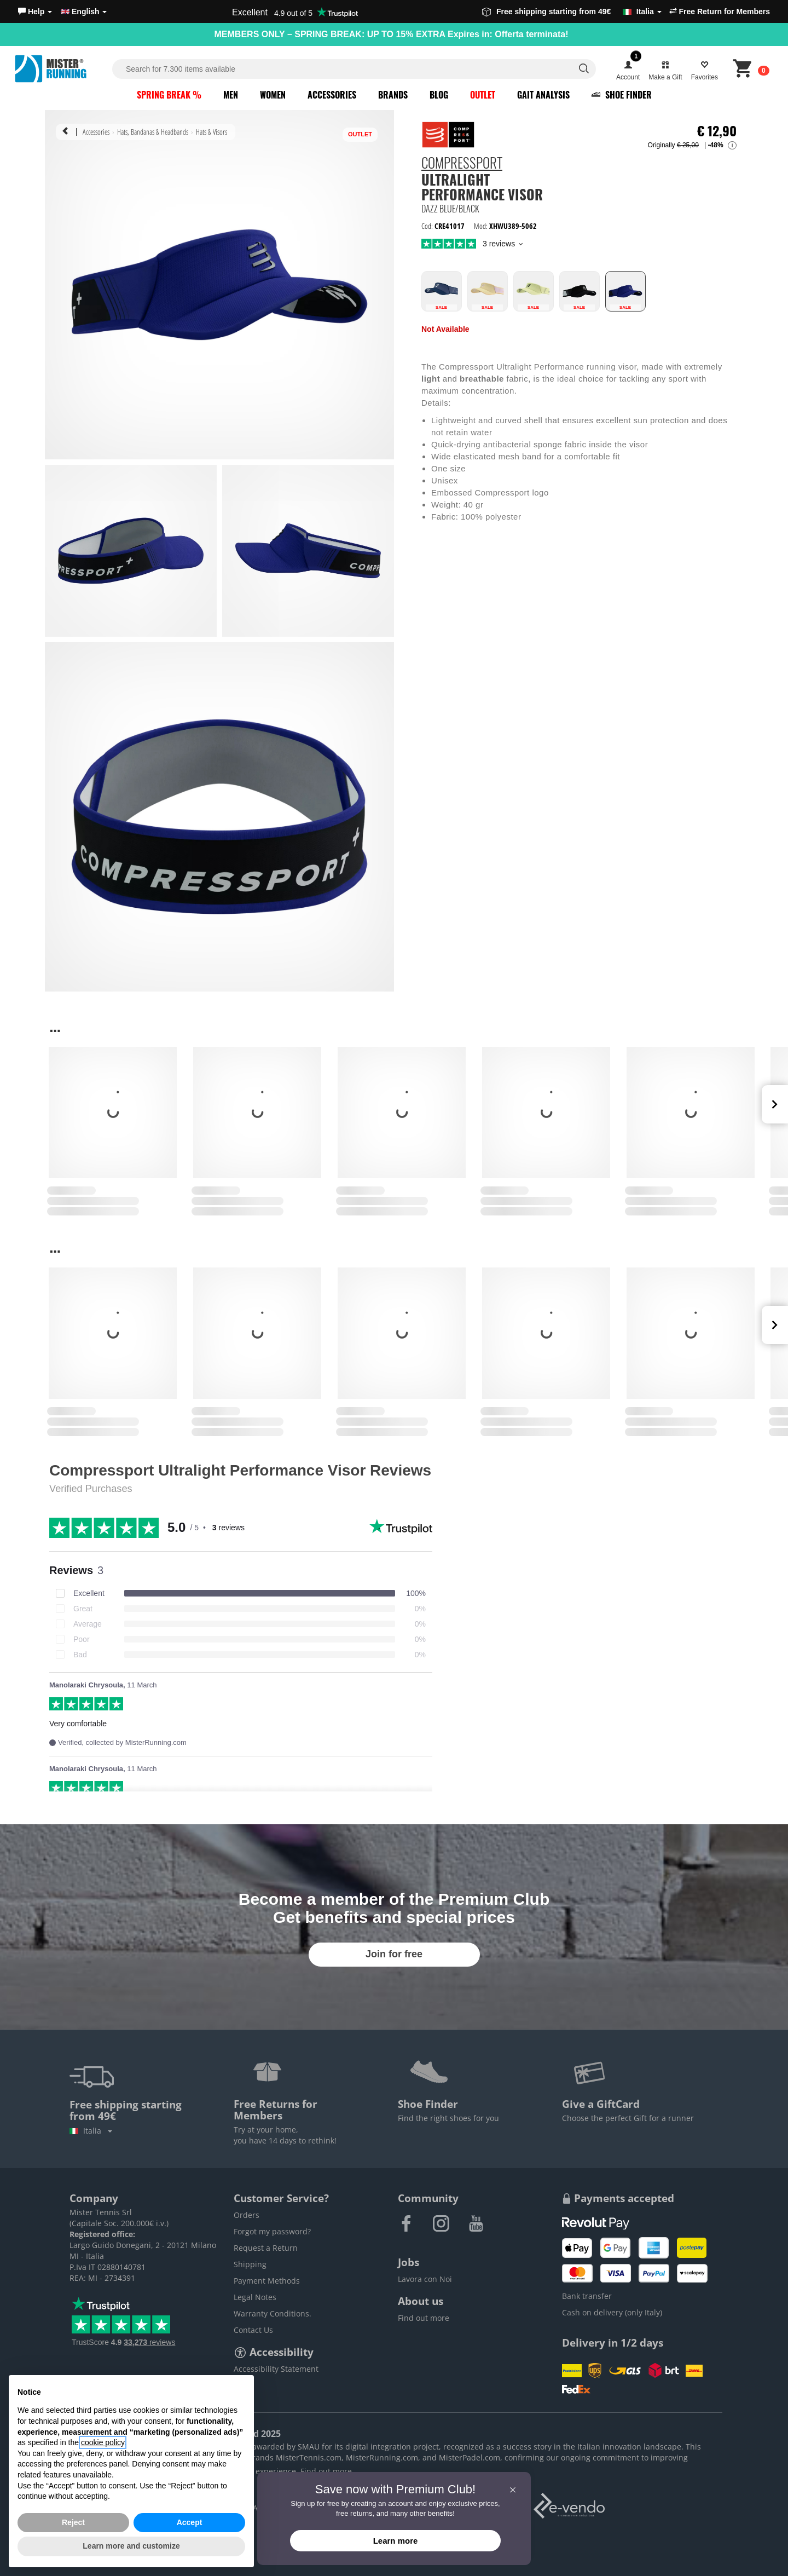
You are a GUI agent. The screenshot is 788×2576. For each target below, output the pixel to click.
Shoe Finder (622, 94)
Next (775, 1104)
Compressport (461, 164)
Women (273, 94)
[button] (35, 11)
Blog (439, 94)
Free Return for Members (719, 11)
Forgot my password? (272, 2231)
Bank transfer (587, 2296)
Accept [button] (189, 2522)
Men (230, 94)
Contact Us (253, 2330)
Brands (393, 94)
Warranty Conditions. (272, 2313)
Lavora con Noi (425, 2279)
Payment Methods (267, 2280)
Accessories (332, 94)
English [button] (84, 11)
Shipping (250, 2264)
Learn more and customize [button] (131, 2546)
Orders (246, 2215)
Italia (90, 2130)
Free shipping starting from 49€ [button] (572, 11)
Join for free (394, 1954)
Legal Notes (255, 2297)
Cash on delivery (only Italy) (612, 2312)
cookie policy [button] (102, 2442)
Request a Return (266, 2248)
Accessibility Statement (276, 2369)
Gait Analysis (543, 94)
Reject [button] (73, 2522)
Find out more (423, 2318)
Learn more (395, 2540)
